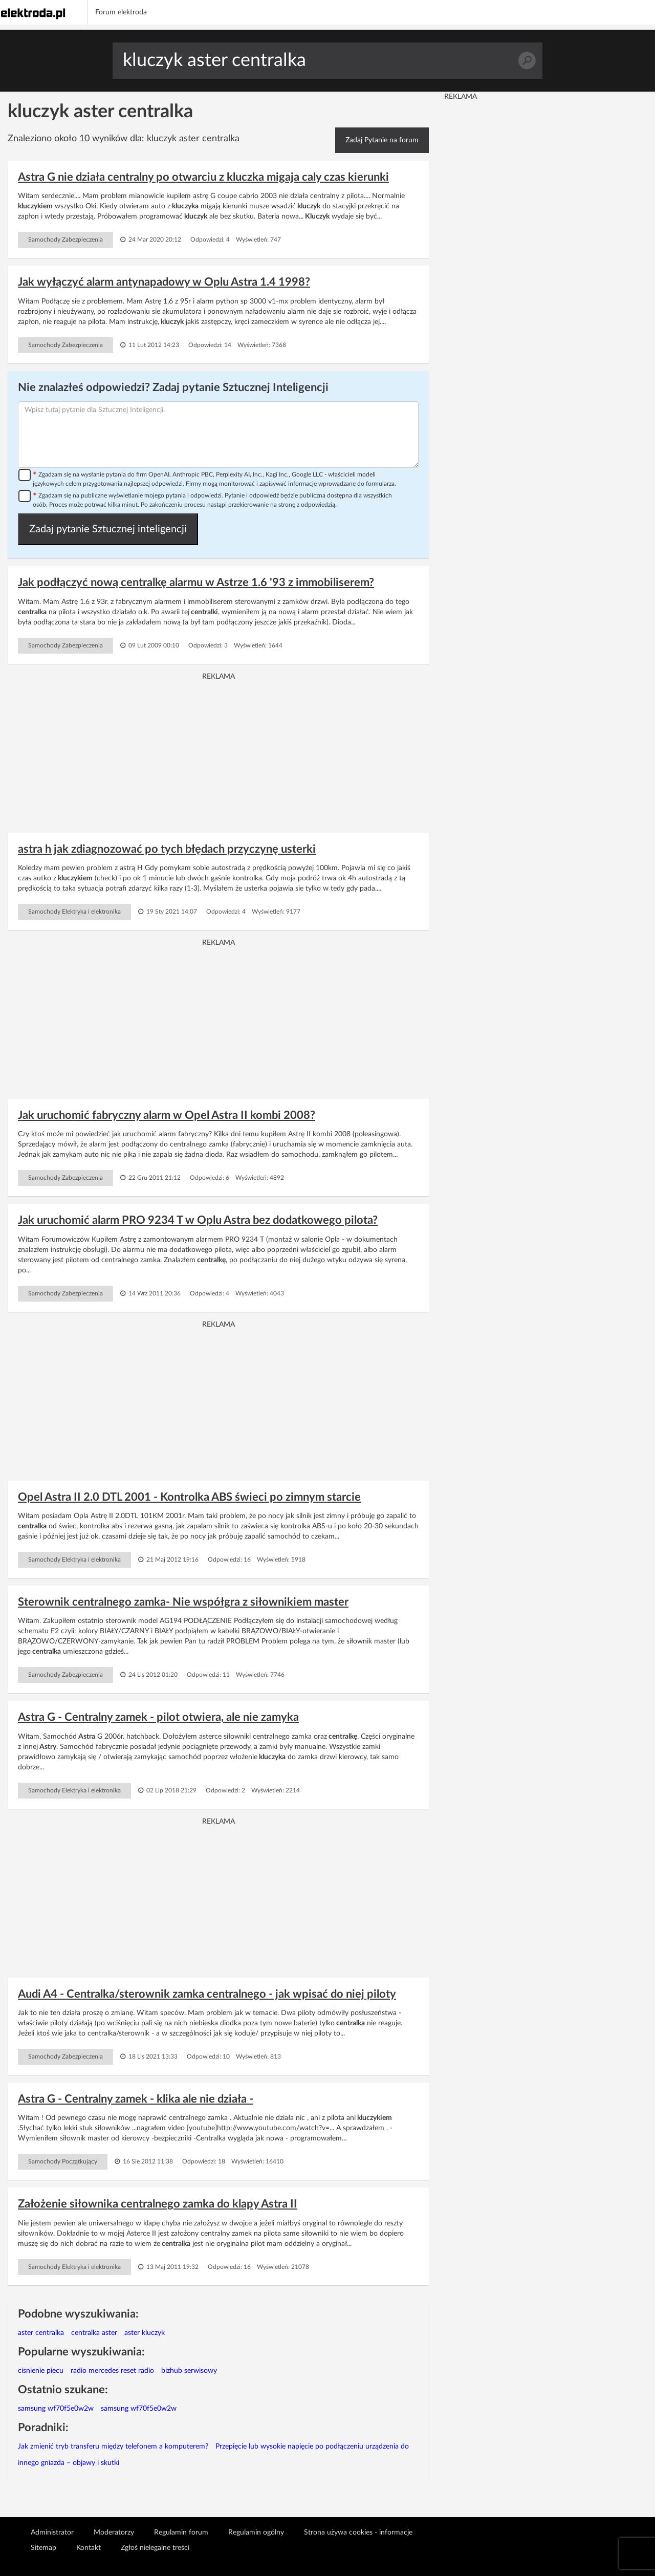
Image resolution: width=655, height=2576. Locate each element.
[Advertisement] (218, 753)
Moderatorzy (114, 2532)
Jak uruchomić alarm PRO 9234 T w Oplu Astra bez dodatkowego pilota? (198, 1220)
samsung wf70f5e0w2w (56, 2408)
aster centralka (41, 2332)
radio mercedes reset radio (112, 2370)
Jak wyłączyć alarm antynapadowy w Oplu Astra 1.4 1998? (164, 282)
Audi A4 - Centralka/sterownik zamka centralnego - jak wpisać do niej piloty (207, 1994)
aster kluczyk (144, 2332)
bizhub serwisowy (189, 2370)
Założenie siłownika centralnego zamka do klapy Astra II (157, 2204)
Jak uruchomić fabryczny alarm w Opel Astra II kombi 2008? (166, 1115)
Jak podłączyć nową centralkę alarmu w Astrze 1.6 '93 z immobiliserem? (196, 582)
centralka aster (94, 2332)
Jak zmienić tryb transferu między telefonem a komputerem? (113, 2446)
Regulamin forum (181, 2532)
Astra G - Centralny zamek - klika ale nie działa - (135, 2099)
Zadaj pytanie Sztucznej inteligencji (108, 529)
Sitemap (43, 2547)
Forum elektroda (121, 12)
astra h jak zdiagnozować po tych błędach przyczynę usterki (167, 849)
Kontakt (88, 2547)
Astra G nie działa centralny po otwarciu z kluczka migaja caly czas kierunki (203, 177)
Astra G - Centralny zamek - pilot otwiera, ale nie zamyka (158, 1717)
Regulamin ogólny (256, 2532)
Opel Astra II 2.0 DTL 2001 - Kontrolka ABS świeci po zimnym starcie (189, 1497)
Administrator (52, 2532)
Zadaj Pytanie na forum (382, 140)
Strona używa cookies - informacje (358, 2532)
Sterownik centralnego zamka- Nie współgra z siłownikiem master (183, 1602)
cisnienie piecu (40, 2370)
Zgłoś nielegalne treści (155, 2547)
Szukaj (527, 61)
